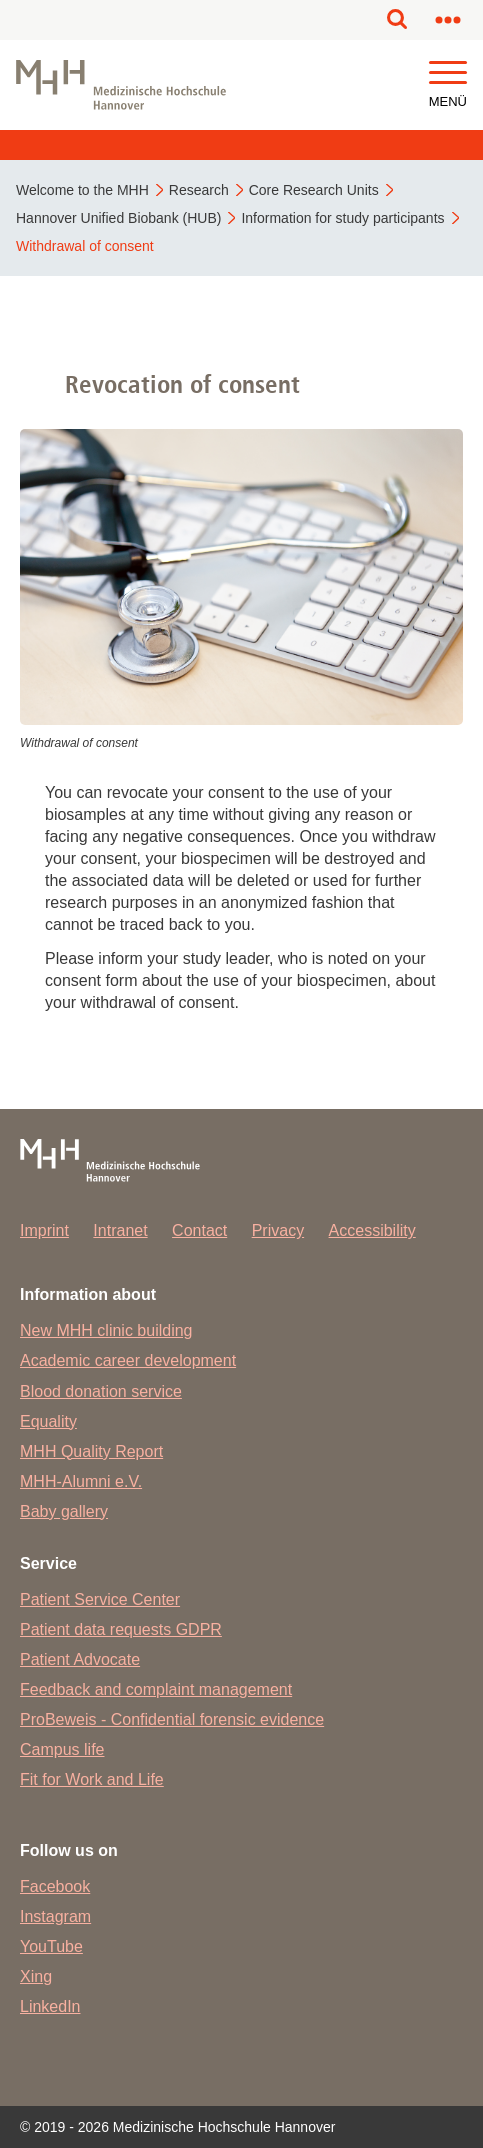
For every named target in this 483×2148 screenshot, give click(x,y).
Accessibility (372, 1230)
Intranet (120, 1230)
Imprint (44, 1230)
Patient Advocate (80, 1659)
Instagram (55, 1916)
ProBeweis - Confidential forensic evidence (172, 1719)
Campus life (62, 1749)
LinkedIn (50, 2006)
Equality (48, 1421)
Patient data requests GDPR (121, 1629)
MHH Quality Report (91, 1451)
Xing (36, 1976)
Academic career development (128, 1360)
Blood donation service (101, 1391)
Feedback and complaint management (156, 1689)
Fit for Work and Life (92, 1779)
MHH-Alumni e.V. (81, 1481)
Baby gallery (64, 1511)
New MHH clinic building (106, 1330)
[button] (448, 73)
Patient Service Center (100, 1599)
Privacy (278, 1230)
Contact (199, 1230)
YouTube (51, 1946)
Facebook (55, 1886)
